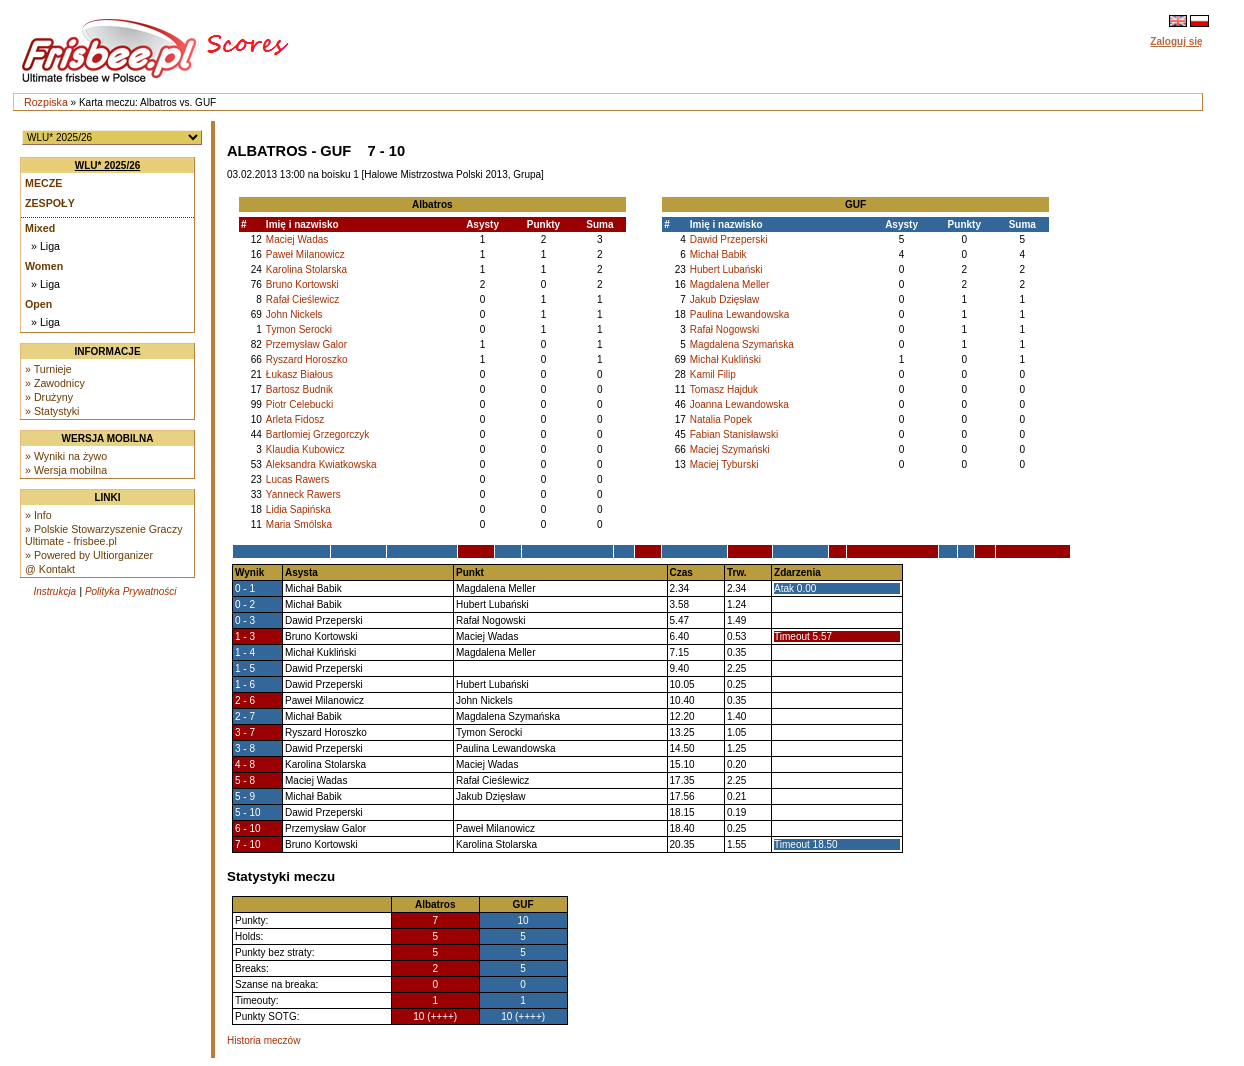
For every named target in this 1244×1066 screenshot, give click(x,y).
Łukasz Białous (299, 374)
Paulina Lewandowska (740, 314)
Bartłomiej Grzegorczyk (317, 434)
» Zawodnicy (55, 383)
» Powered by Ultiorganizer (89, 555)
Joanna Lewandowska (739, 404)
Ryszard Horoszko (307, 359)
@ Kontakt (50, 569)
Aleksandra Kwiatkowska (321, 464)
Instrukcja (54, 591)
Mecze (43, 183)
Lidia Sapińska (298, 509)
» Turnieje (48, 369)
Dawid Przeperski (729, 239)
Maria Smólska (299, 524)
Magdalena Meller (730, 284)
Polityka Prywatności (131, 591)
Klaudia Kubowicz (305, 449)
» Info (38, 515)
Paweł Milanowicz (305, 254)
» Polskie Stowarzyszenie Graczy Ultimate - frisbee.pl (104, 535)
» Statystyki (52, 411)
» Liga (45, 246)
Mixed (40, 228)
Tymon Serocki (299, 329)
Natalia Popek (721, 419)
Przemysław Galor (306, 344)
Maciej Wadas (297, 239)
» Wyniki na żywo (66, 456)
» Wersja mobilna (66, 470)
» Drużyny (49, 397)
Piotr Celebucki (299, 404)
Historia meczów (263, 1040)
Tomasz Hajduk (724, 389)
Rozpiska (46, 102)
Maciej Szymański (730, 449)
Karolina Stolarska (306, 269)
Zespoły (50, 203)
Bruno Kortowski (302, 284)
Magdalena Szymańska (742, 344)
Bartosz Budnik (299, 389)
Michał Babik (718, 254)
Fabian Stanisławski (734, 434)
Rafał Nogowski (724, 329)
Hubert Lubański (726, 269)
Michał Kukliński (725, 359)
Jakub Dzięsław (724, 299)
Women (44, 266)
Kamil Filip (713, 374)
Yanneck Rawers (303, 494)
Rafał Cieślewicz (302, 299)
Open (38, 304)
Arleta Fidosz (295, 419)
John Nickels (294, 314)
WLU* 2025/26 (108, 165)
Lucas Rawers (297, 479)
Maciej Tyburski (724, 464)
